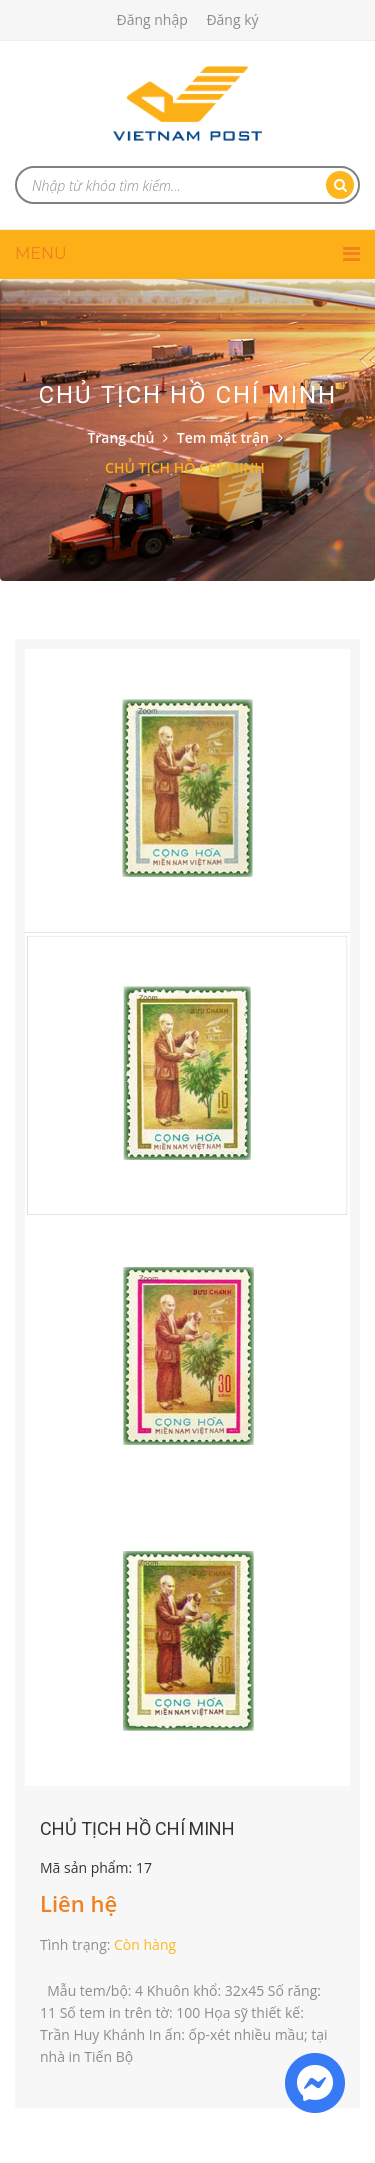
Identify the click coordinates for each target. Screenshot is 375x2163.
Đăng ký (232, 19)
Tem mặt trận (223, 437)
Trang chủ (120, 437)
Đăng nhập (151, 19)
